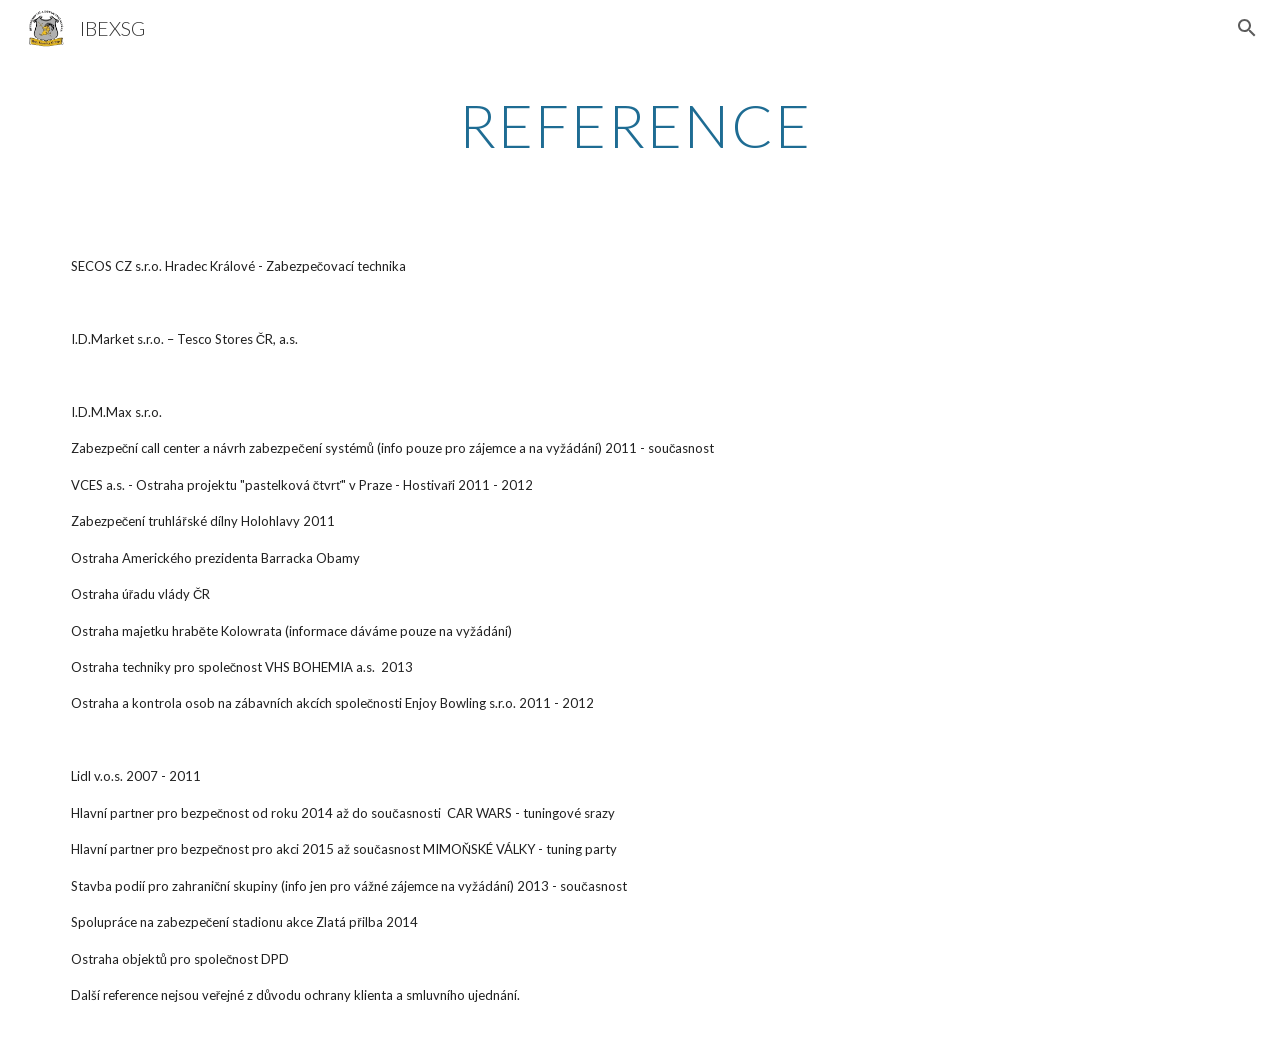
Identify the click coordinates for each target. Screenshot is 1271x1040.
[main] (636, 125)
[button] (1247, 28)
